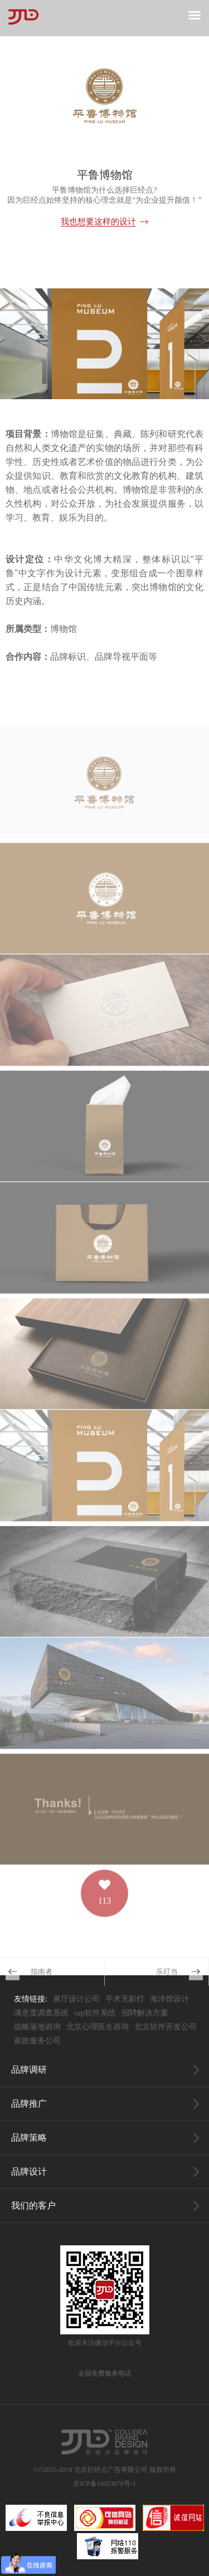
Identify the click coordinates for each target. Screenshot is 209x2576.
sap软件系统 (95, 2013)
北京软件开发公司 (165, 2027)
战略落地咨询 (37, 2027)
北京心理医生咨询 (97, 2027)
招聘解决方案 (144, 2013)
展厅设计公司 (76, 1999)
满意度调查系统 (41, 2013)
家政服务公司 (37, 2041)
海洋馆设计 (169, 1999)
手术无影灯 (124, 1999)
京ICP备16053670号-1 (104, 2483)
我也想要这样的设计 (98, 221)
